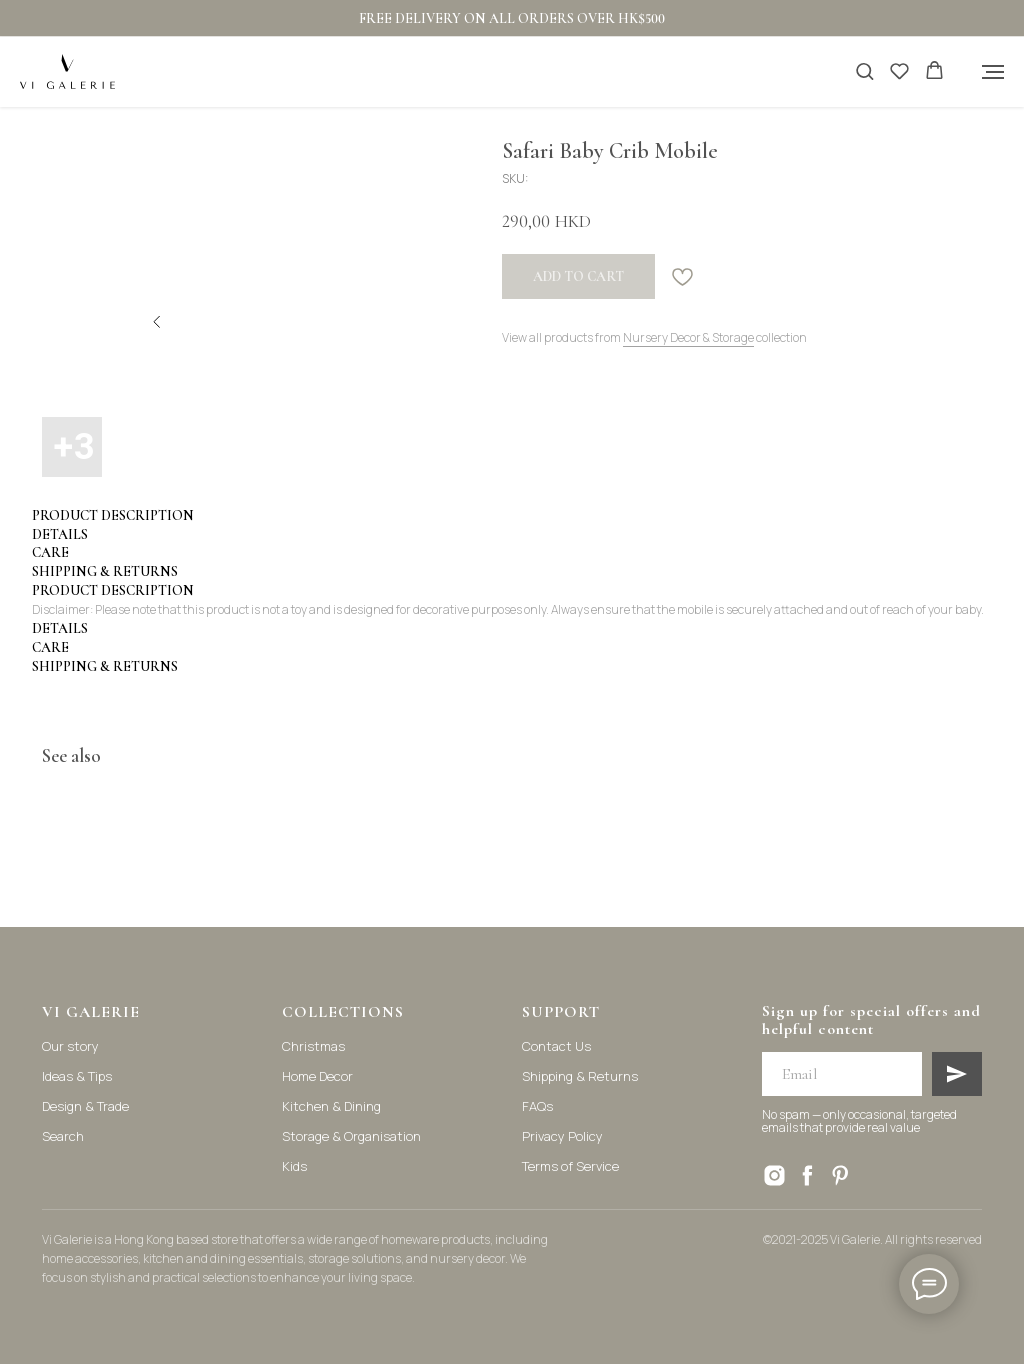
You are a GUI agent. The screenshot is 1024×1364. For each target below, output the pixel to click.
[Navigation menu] (993, 72)
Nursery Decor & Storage (688, 337)
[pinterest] (840, 1175)
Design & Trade (85, 1106)
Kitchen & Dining (331, 1106)
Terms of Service (570, 1166)
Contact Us (556, 1046)
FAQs (537, 1106)
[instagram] (774, 1175)
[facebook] (807, 1175)
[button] (864, 70)
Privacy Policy (562, 1136)
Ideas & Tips (77, 1076)
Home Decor (317, 1076)
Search (63, 1136)
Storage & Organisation (351, 1136)
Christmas (313, 1046)
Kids (294, 1166)
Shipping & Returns (580, 1076)
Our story (70, 1046)
